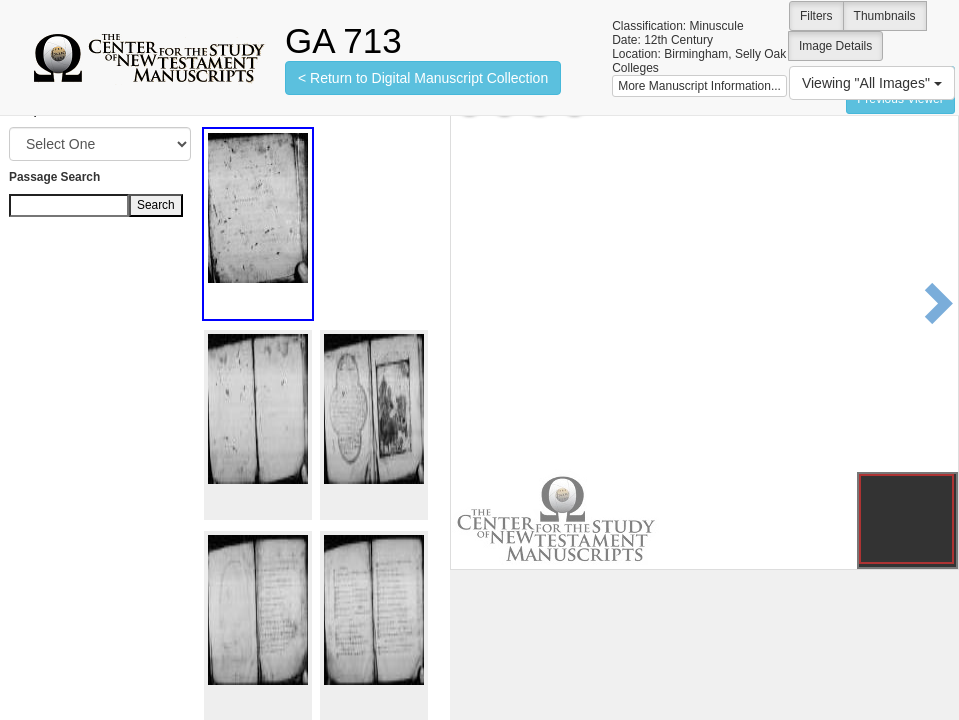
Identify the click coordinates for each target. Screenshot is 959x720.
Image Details (835, 46)
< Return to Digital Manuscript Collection (423, 78)
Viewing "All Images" (872, 83)
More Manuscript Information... (699, 86)
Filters (816, 16)
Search (156, 205)
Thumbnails (885, 16)
